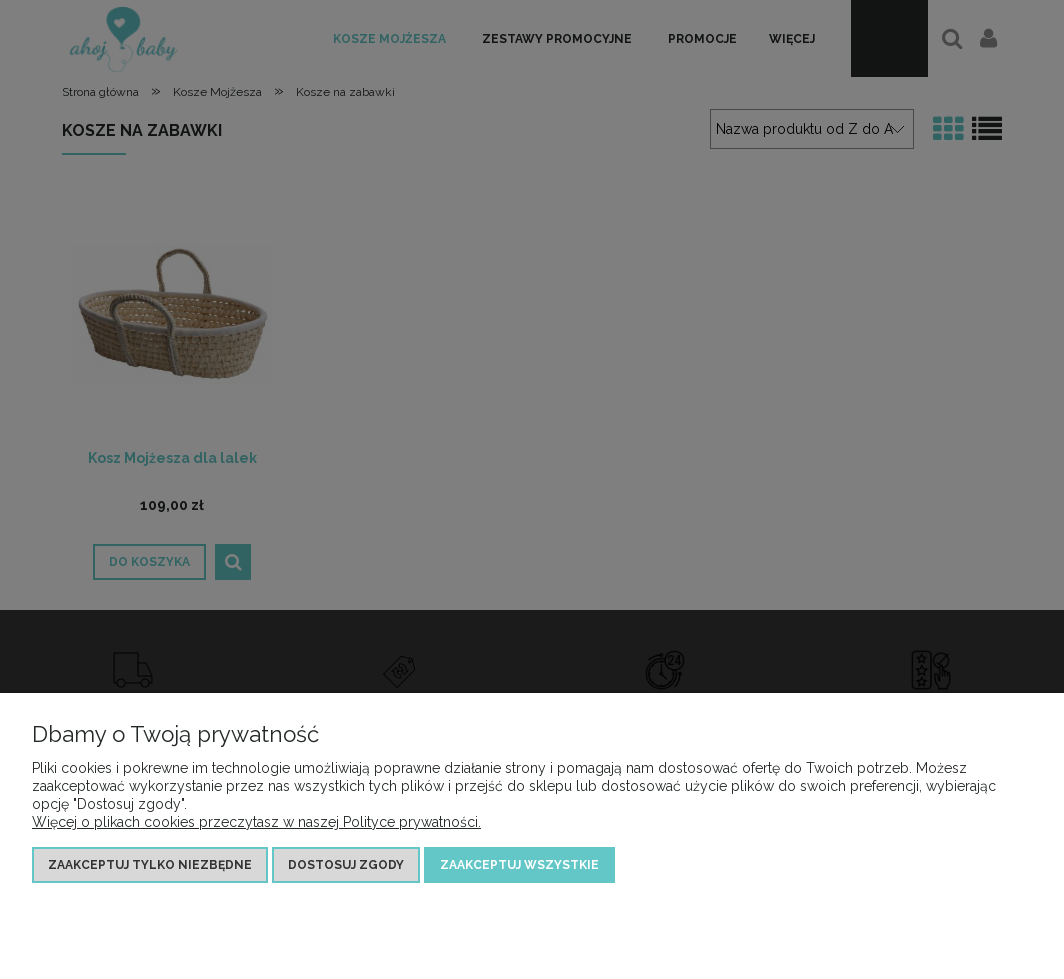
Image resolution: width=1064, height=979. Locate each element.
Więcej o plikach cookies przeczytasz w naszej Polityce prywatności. (256, 822)
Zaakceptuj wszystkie (519, 865)
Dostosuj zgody (346, 865)
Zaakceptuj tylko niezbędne (150, 865)
